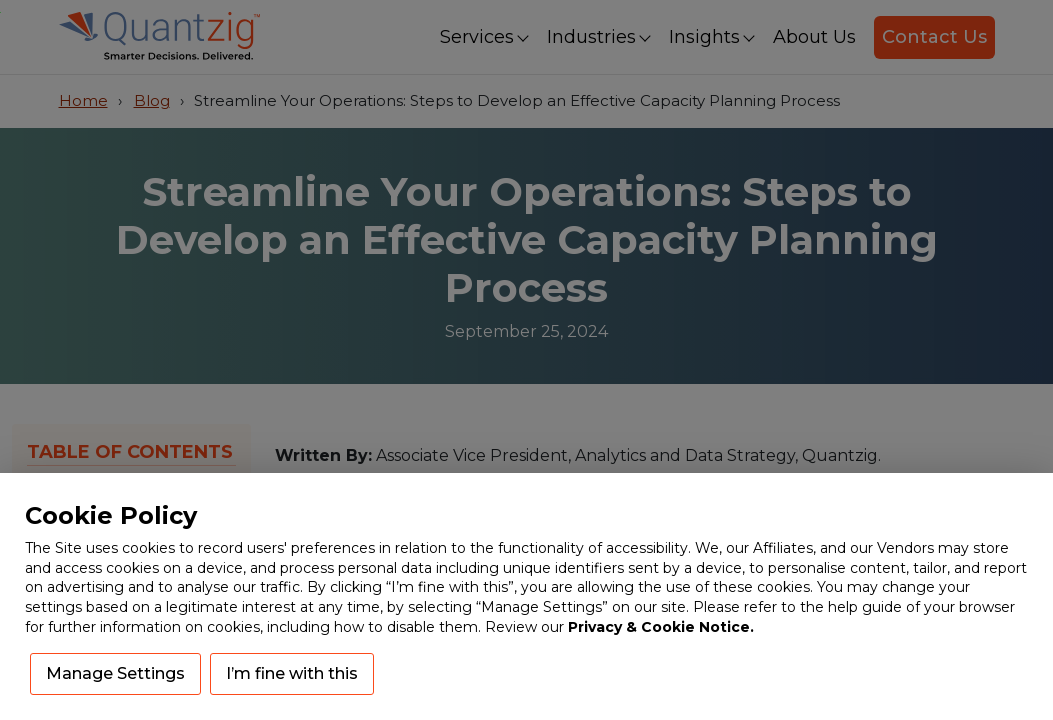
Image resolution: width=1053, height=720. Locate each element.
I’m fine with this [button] (292, 673)
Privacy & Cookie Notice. (661, 627)
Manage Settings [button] (115, 673)
